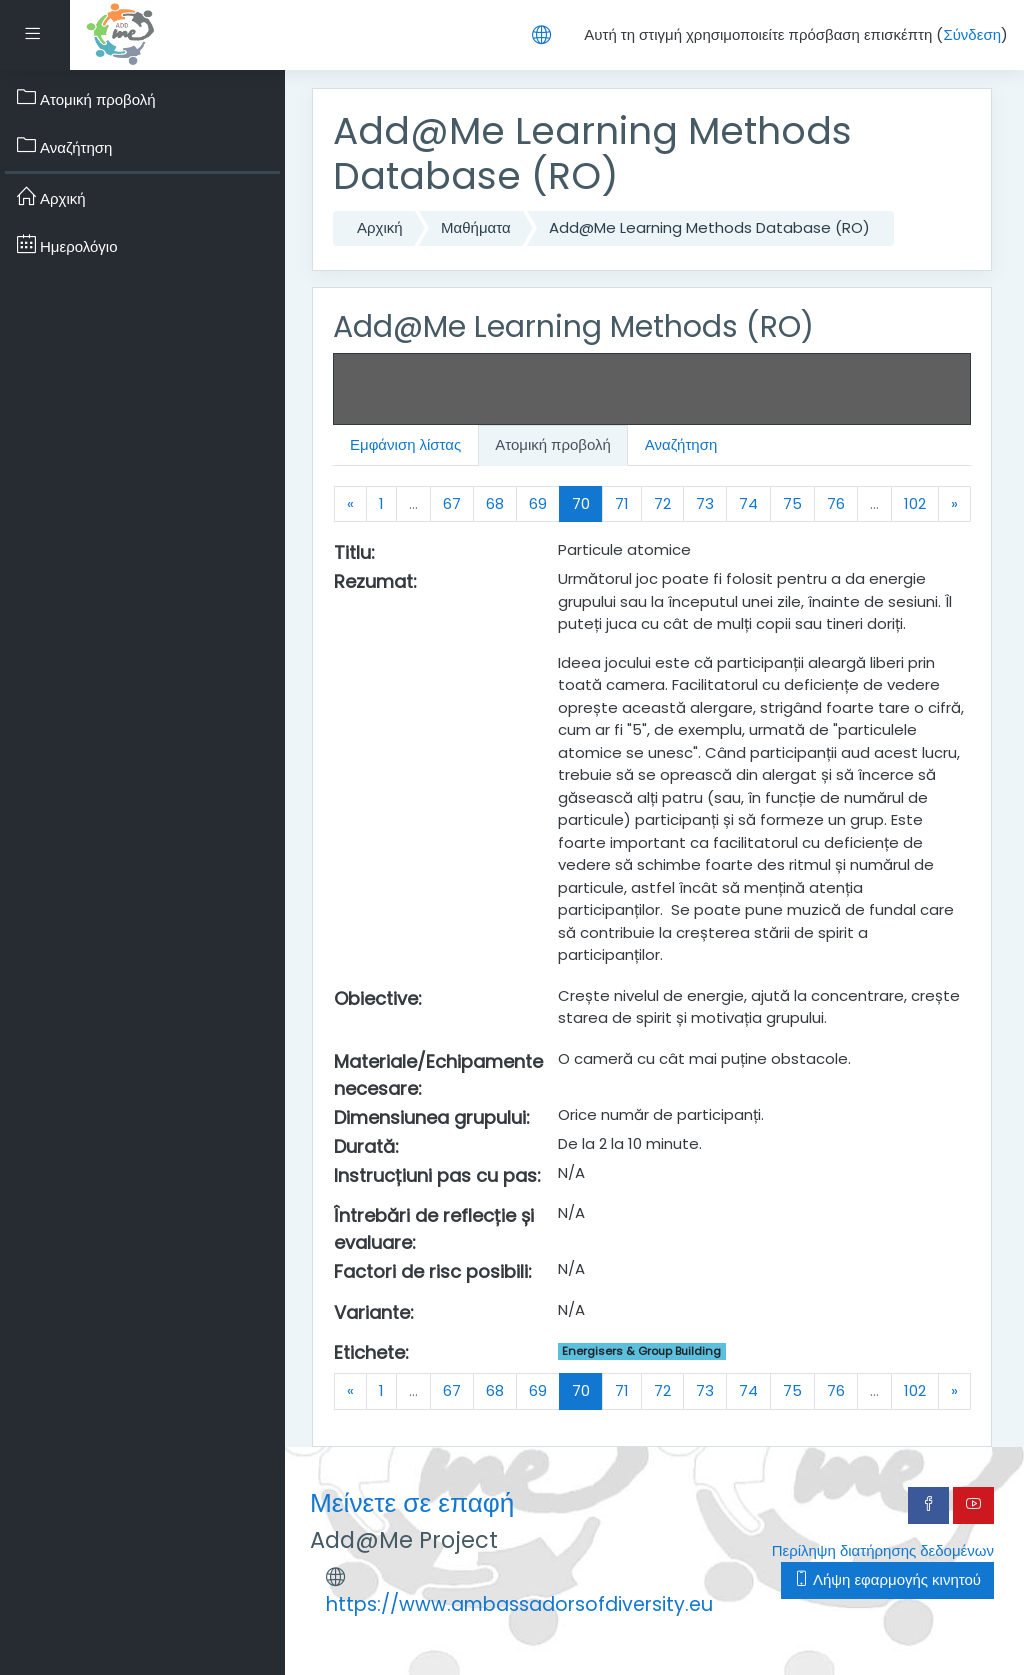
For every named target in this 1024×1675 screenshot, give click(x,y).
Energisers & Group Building (641, 1351)
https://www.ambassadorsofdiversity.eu (519, 1604)
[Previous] (350, 504)
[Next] (954, 504)
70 (587, 503)
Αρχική (380, 227)
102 (915, 503)
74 (748, 503)
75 (792, 503)
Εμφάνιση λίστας (405, 444)
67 (452, 503)
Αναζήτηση (681, 444)
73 (705, 503)
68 (495, 503)
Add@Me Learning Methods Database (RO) (709, 227)
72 (662, 503)
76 (836, 503)
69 (538, 503)
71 (622, 503)
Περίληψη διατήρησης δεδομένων (883, 1550)
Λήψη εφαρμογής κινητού (887, 1579)
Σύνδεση (972, 34)
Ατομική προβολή (553, 444)
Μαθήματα (476, 227)
